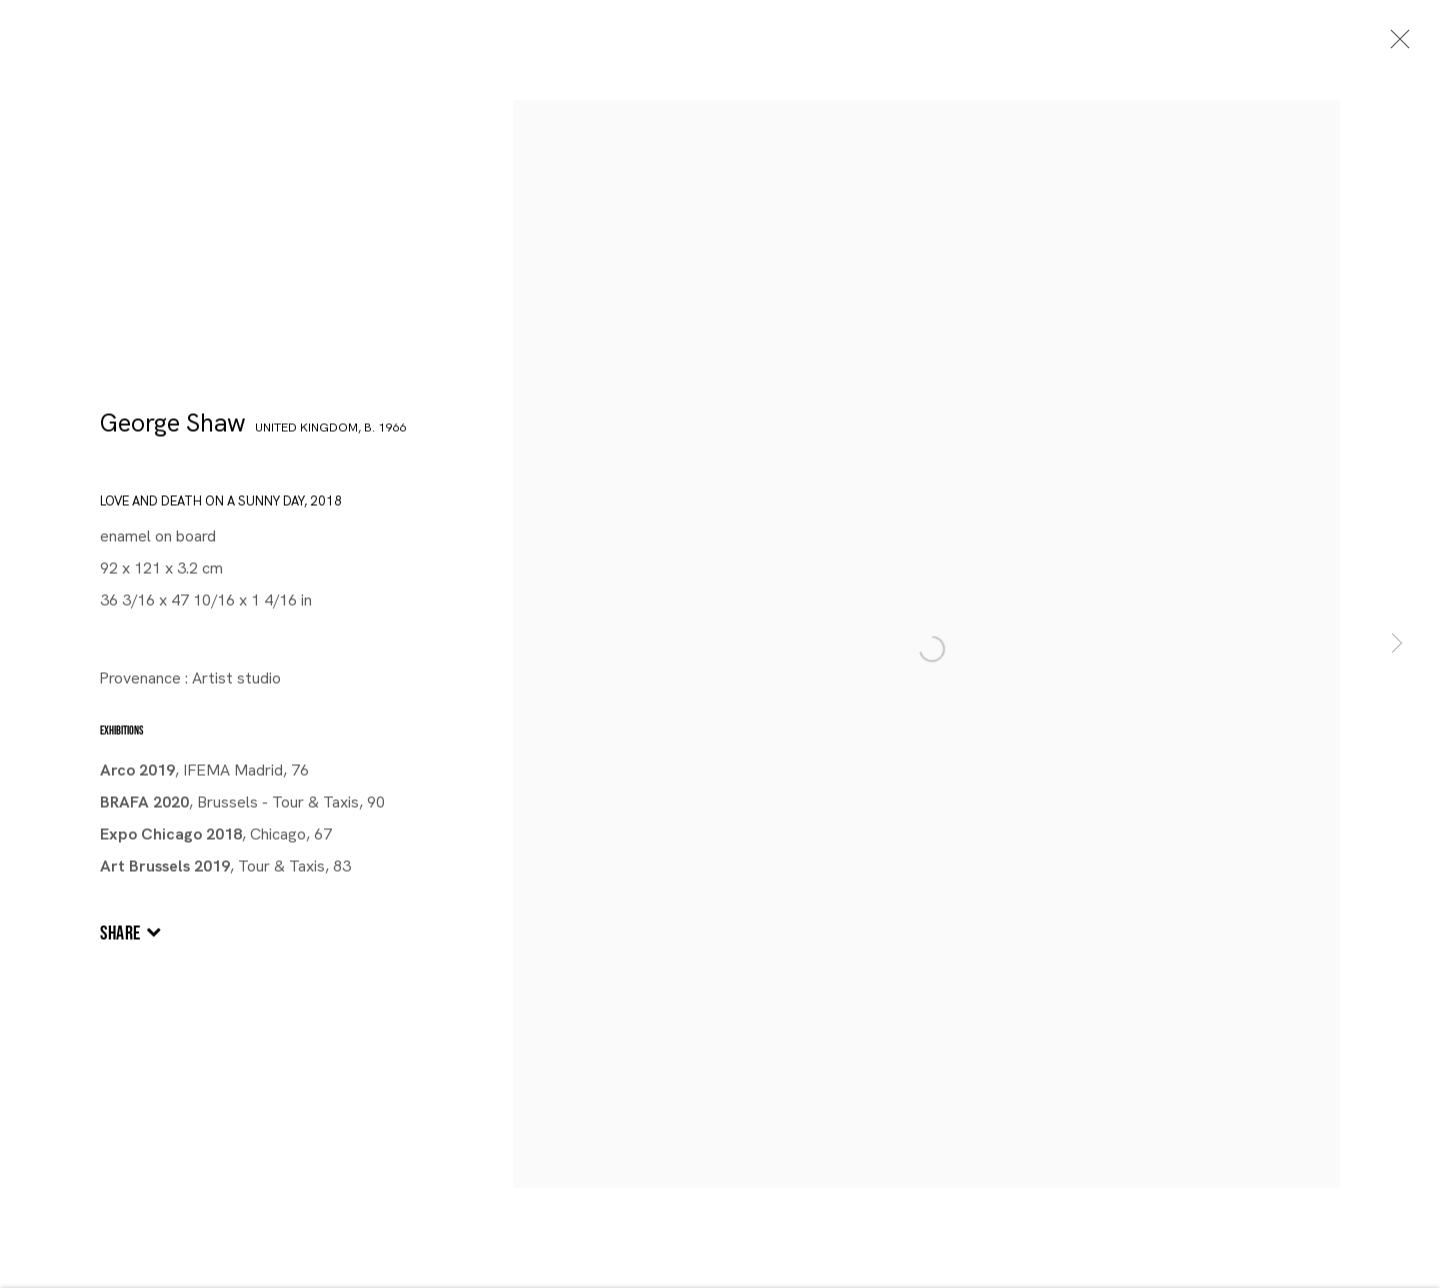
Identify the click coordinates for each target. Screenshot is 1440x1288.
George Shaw (173, 425)
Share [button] (120, 936)
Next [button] (1397, 644)
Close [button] (1395, 45)
